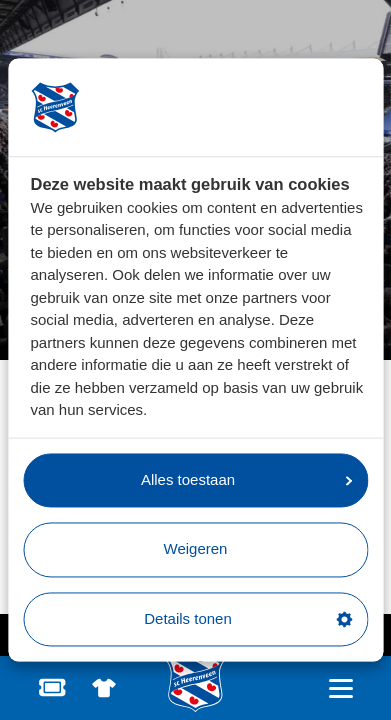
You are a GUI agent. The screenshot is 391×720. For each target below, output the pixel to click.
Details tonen (248, 618)
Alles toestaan (246, 479)
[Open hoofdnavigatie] (340, 688)
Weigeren (196, 549)
